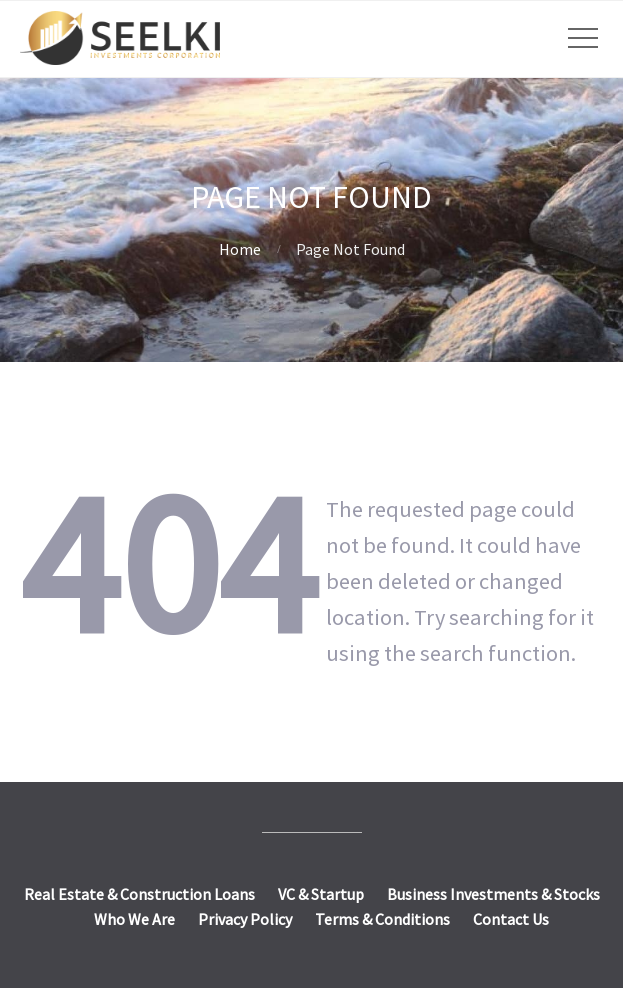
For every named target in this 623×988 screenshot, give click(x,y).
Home (240, 249)
